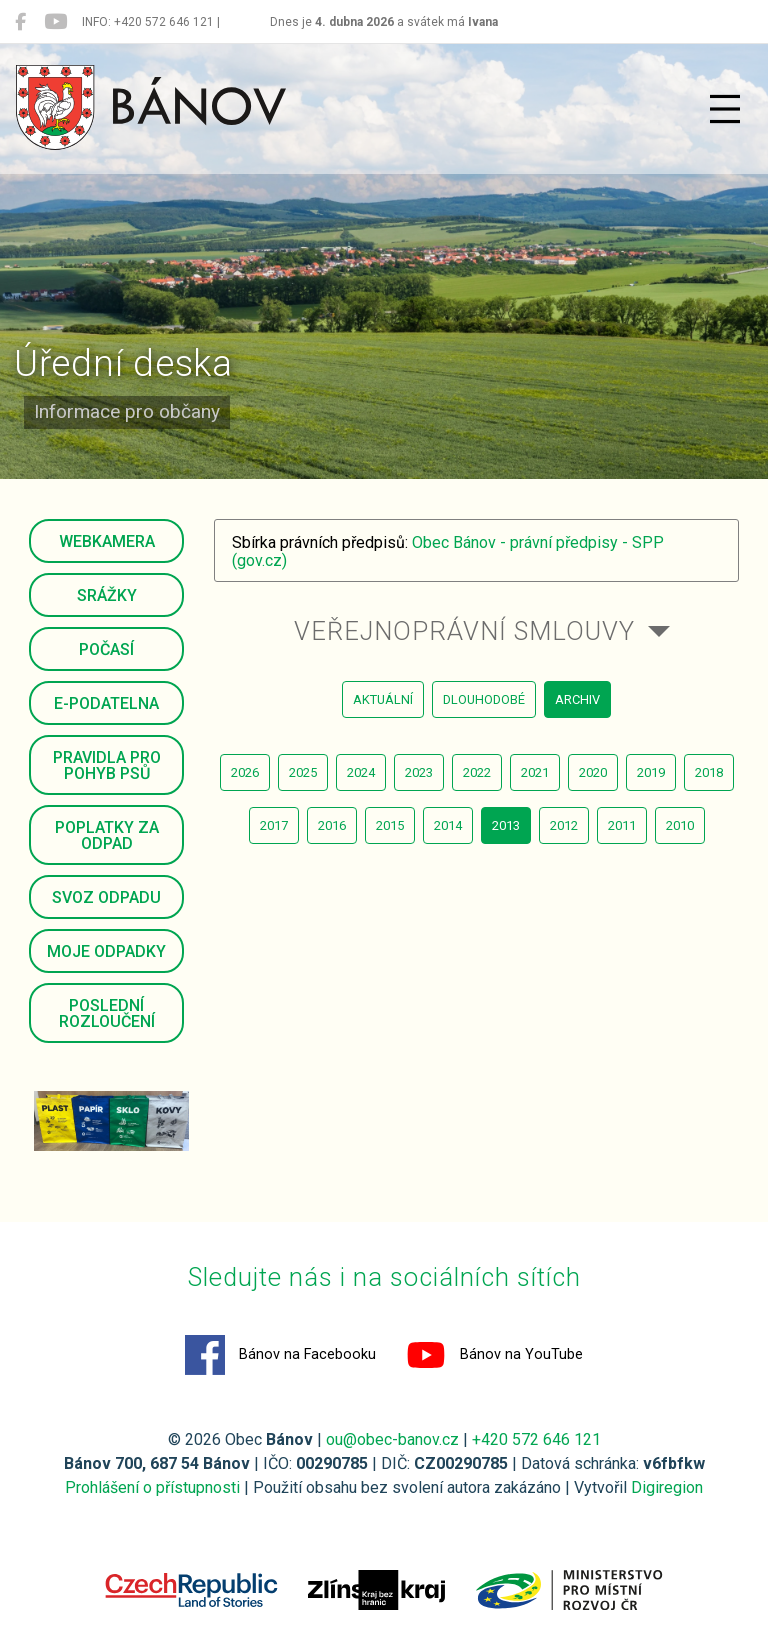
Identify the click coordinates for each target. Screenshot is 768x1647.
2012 (564, 825)
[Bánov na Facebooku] (20, 22)
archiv (577, 699)
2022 (477, 772)
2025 (303, 772)
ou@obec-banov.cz (392, 1439)
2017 (274, 825)
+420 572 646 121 (536, 1439)
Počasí (106, 649)
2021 (535, 772)
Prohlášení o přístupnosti (152, 1487)
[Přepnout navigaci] (725, 109)
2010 (680, 825)
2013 (506, 825)
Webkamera (107, 541)
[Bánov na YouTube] (55, 22)
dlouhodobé (484, 699)
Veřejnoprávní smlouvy (464, 631)
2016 (332, 825)
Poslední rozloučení (107, 1013)
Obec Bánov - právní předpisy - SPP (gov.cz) (448, 551)
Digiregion (667, 1487)
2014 (448, 825)
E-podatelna (106, 703)
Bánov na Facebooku (280, 1355)
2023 (419, 772)
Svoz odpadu (106, 897)
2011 (622, 825)
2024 (361, 772)
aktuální (383, 699)
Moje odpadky (106, 951)
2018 (709, 772)
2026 (245, 772)
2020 (593, 772)
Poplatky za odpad (107, 835)
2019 (651, 772)
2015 (390, 825)
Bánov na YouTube (494, 1355)
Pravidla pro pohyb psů (107, 765)
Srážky (107, 595)
